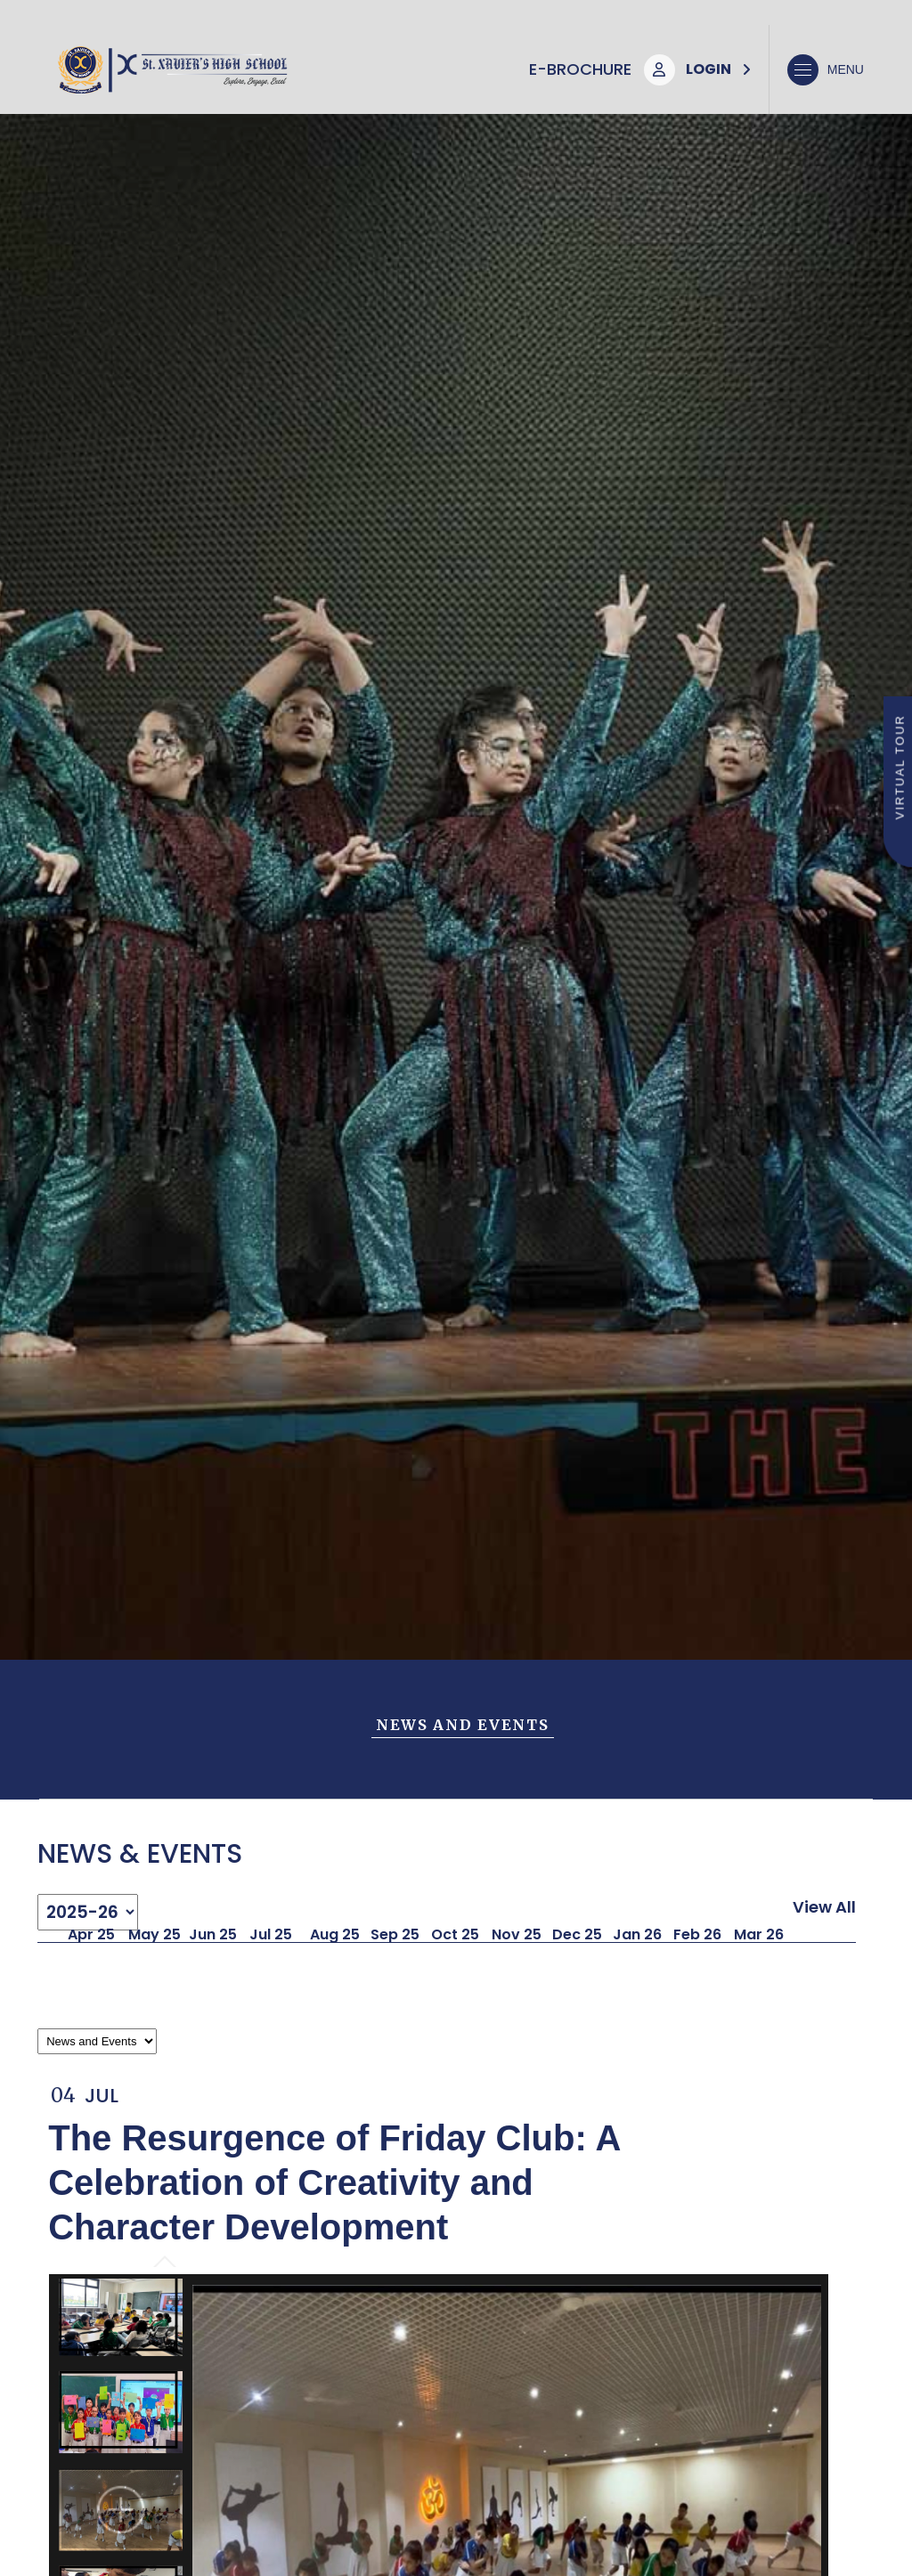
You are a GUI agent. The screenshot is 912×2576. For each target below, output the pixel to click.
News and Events (463, 1725)
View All (824, 1907)
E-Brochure (580, 69)
